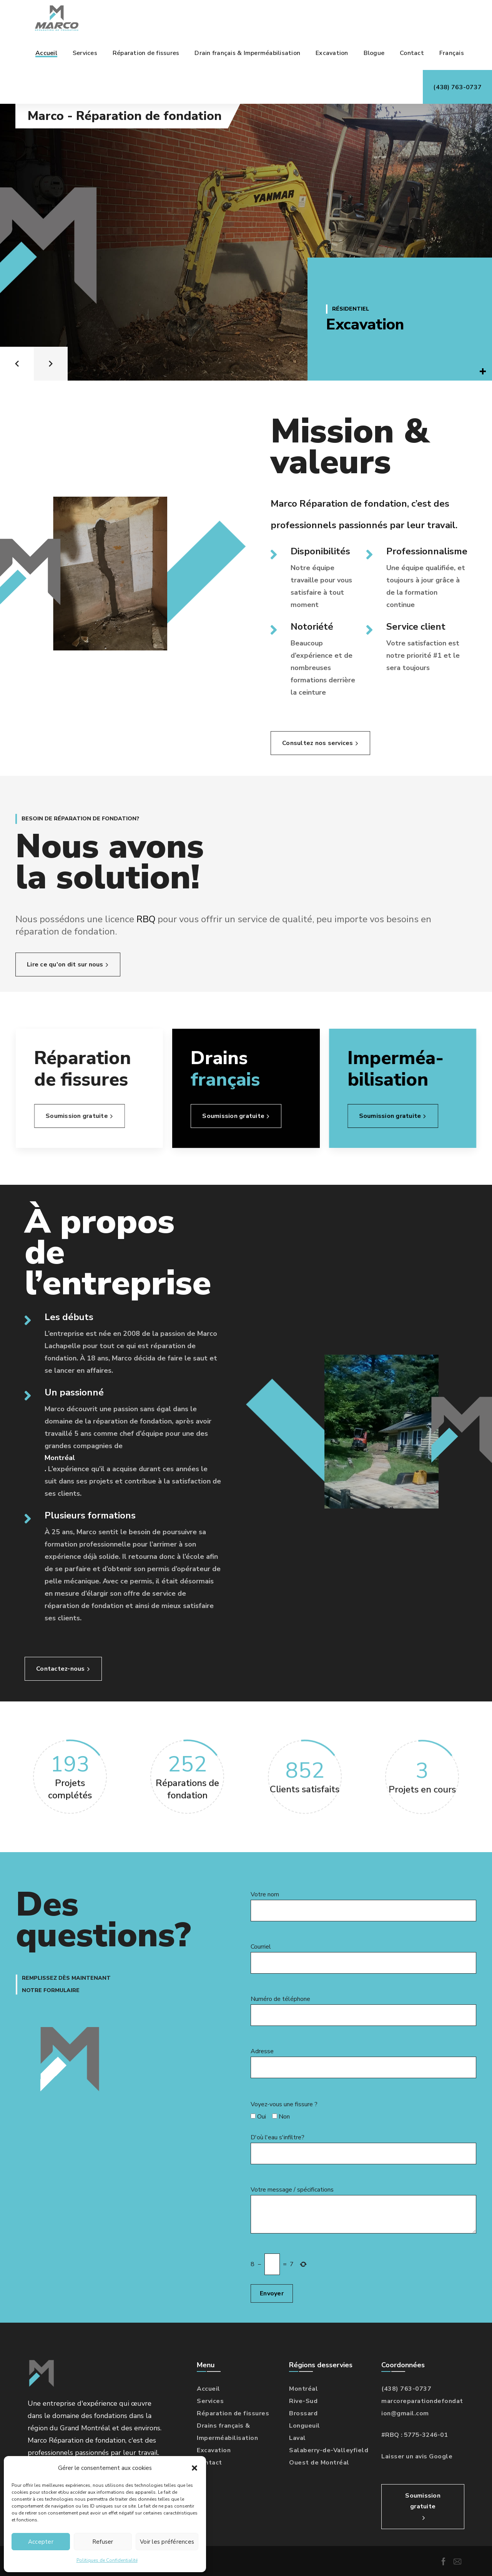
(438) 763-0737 (406, 2389)
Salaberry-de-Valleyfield (328, 2450)
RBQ (167, 919)
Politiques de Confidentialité (107, 2560)
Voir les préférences (167, 2542)
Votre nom (363, 1905)
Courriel (363, 1958)
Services (210, 2401)
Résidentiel (350, 309)
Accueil (208, 2389)
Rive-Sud (303, 2401)
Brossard (303, 2413)
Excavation (365, 324)
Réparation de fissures (233, 2413)
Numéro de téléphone (363, 2010)
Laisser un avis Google (416, 2456)
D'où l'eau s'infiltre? (363, 2148)
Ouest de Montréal (319, 2462)
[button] (194, 2468)
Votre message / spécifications (363, 2209)
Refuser (102, 2542)
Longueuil (304, 2425)
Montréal (60, 1457)
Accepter (40, 2542)
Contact (209, 2462)
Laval (297, 2438)
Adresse (363, 2062)
